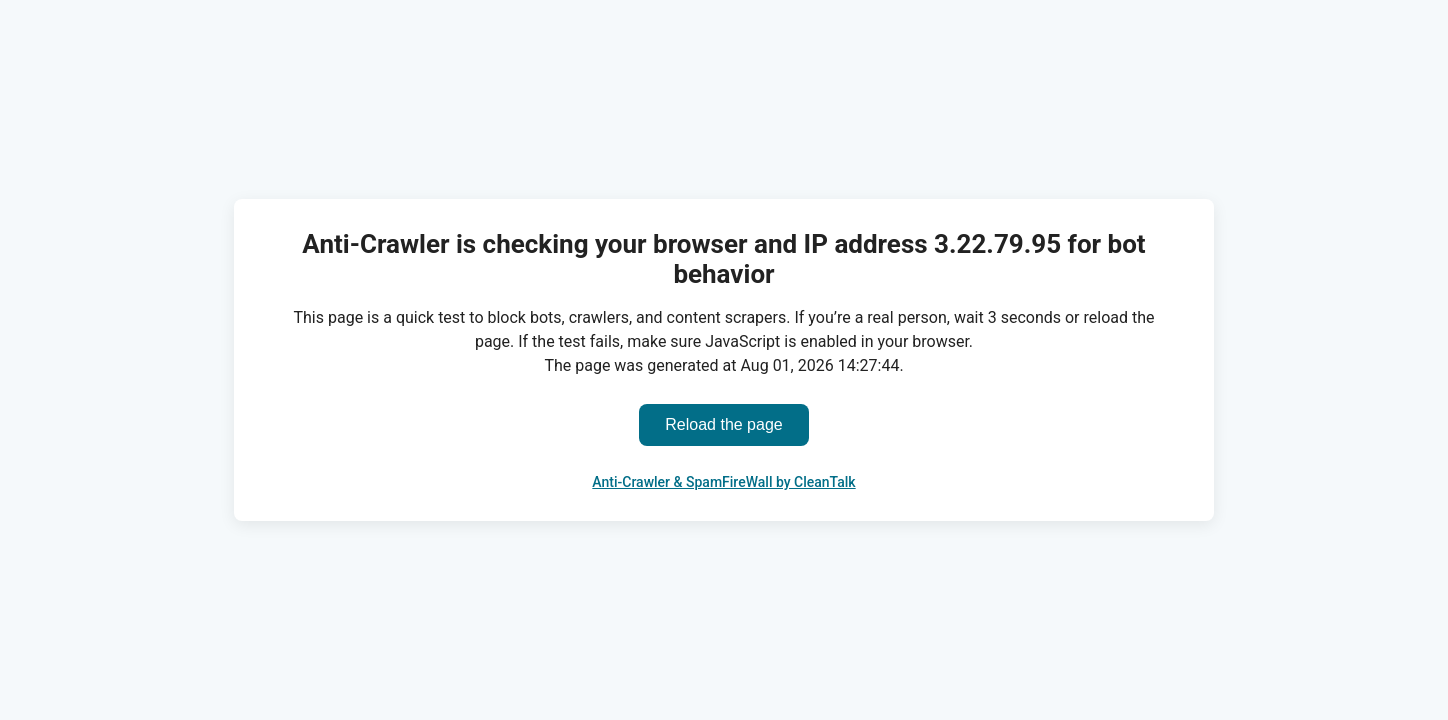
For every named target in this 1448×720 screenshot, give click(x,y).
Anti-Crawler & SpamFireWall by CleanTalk (723, 482)
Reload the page (723, 424)
